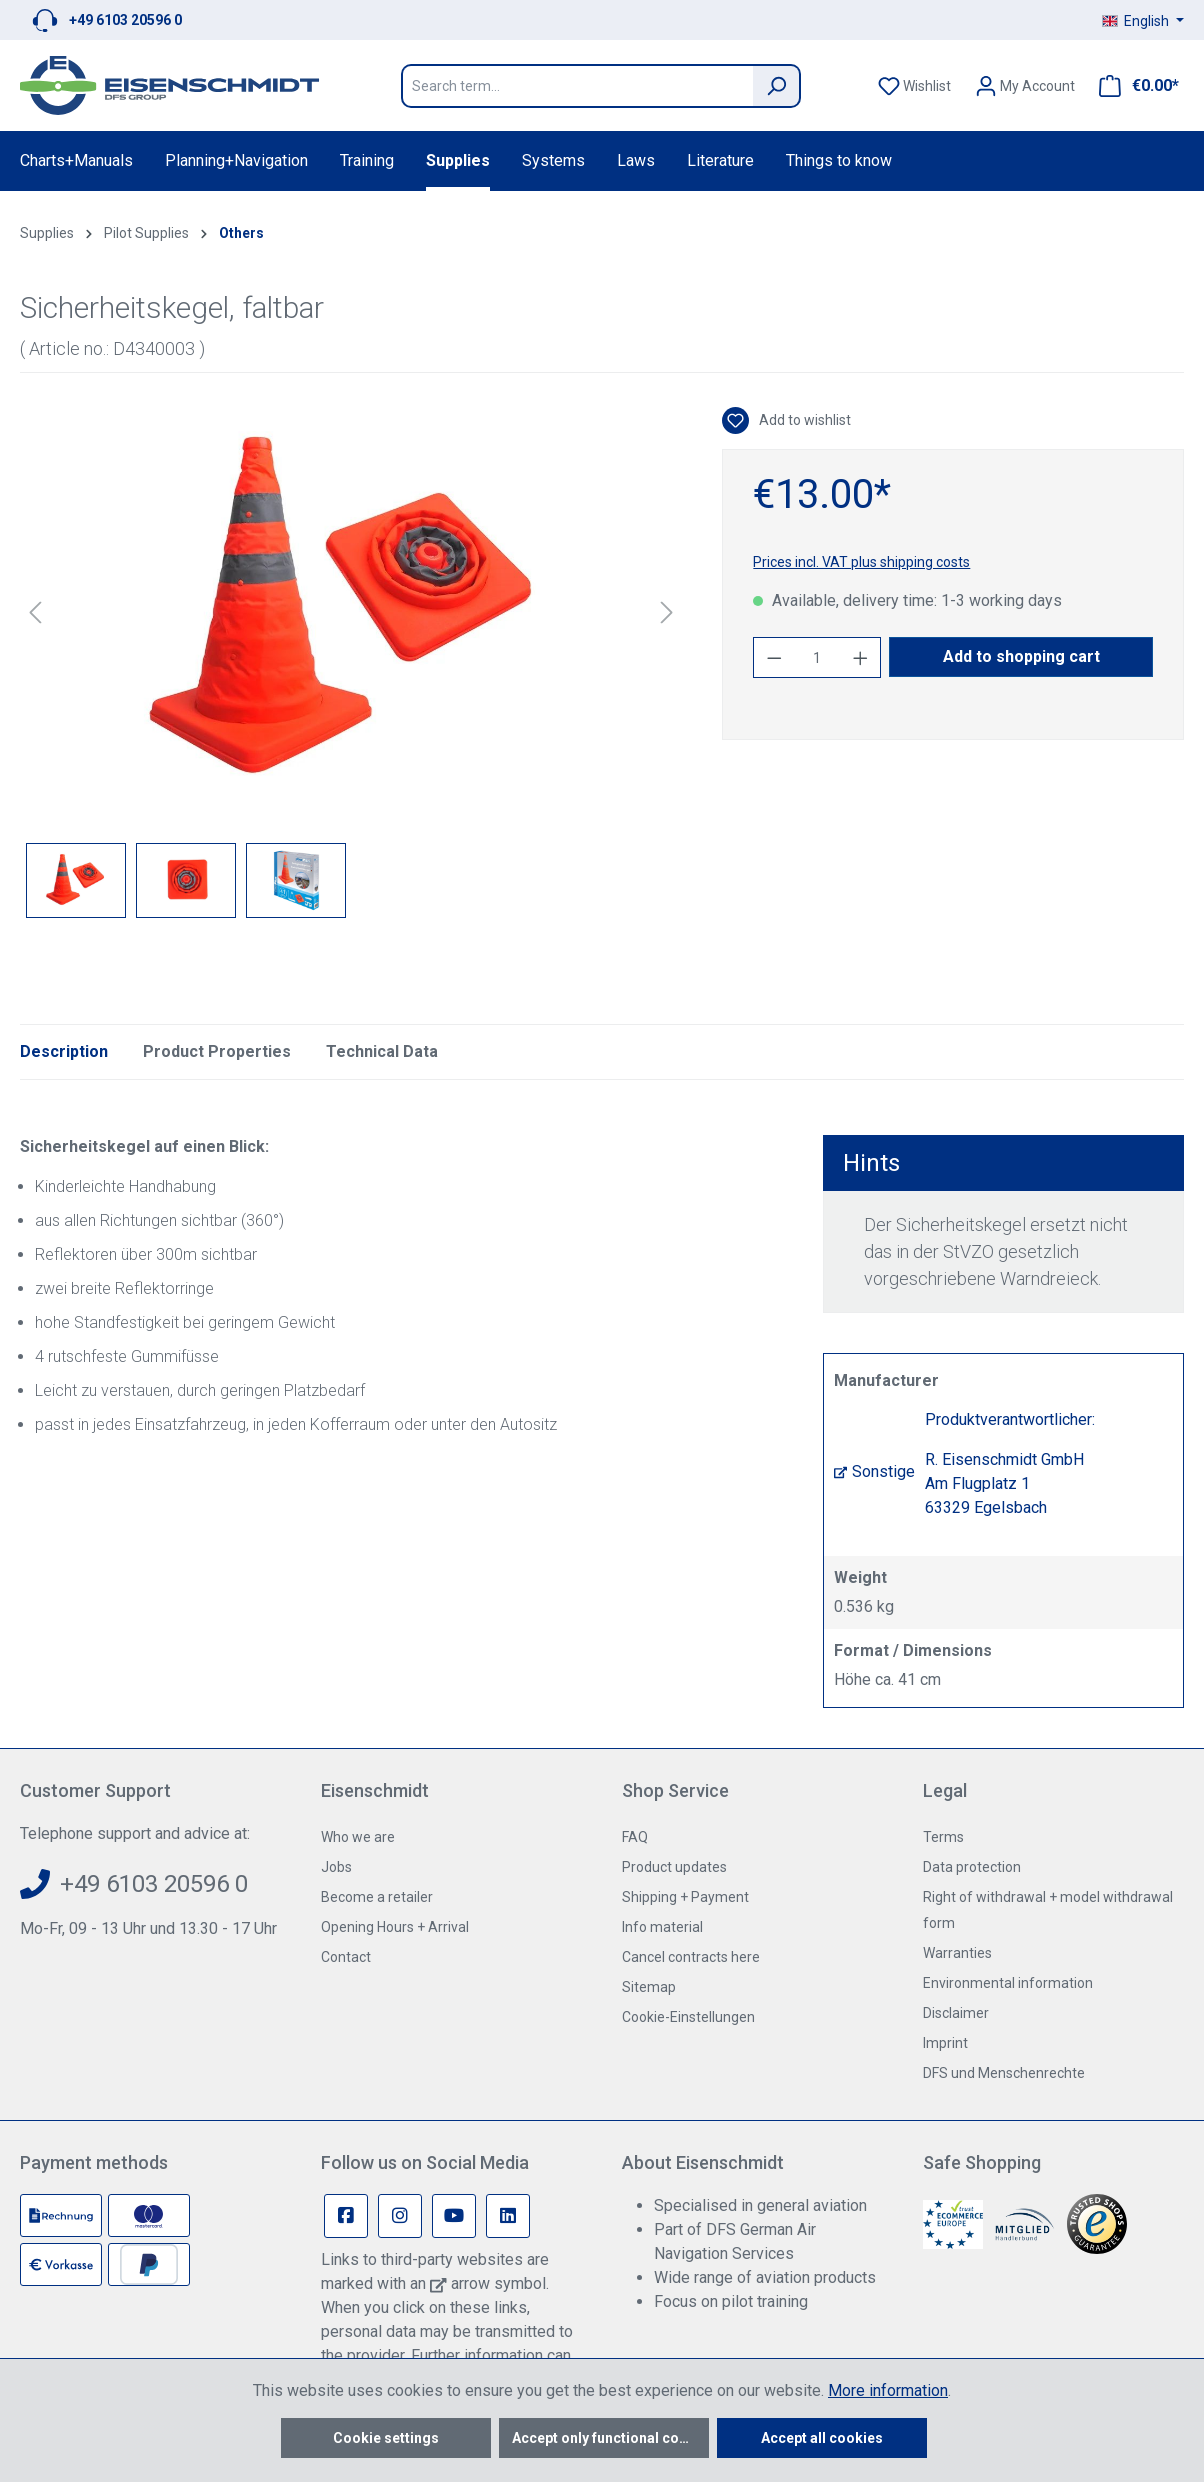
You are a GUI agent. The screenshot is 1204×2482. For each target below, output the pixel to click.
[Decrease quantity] (774, 657)
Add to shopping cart (1021, 656)
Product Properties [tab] (217, 1051)
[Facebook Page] (346, 2216)
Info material (662, 1927)
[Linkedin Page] (508, 2216)
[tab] (64, 1052)
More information (888, 2390)
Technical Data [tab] (382, 1051)
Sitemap (649, 1987)
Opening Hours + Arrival (395, 1927)
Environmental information (1008, 1983)
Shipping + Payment (685, 1897)
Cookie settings (386, 2438)
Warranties (957, 1953)
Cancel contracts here (691, 1957)
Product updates (674, 1867)
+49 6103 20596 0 (125, 20)
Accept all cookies (822, 2438)
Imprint (945, 2043)
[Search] (777, 86)
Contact (346, 1957)
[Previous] (35, 612)
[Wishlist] (914, 86)
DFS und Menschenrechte (1004, 2073)
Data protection (972, 1867)
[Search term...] (577, 86)
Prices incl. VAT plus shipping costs (861, 562)
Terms (943, 1837)
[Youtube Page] (454, 2216)
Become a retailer (377, 1897)
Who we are (358, 1837)
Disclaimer (956, 2013)
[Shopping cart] (1133, 86)
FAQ (635, 1837)
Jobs (336, 1867)
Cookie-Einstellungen (688, 2017)
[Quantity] (817, 657)
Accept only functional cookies (610, 2438)
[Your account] (1025, 86)
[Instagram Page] (400, 2216)
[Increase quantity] (861, 657)
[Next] (667, 612)
